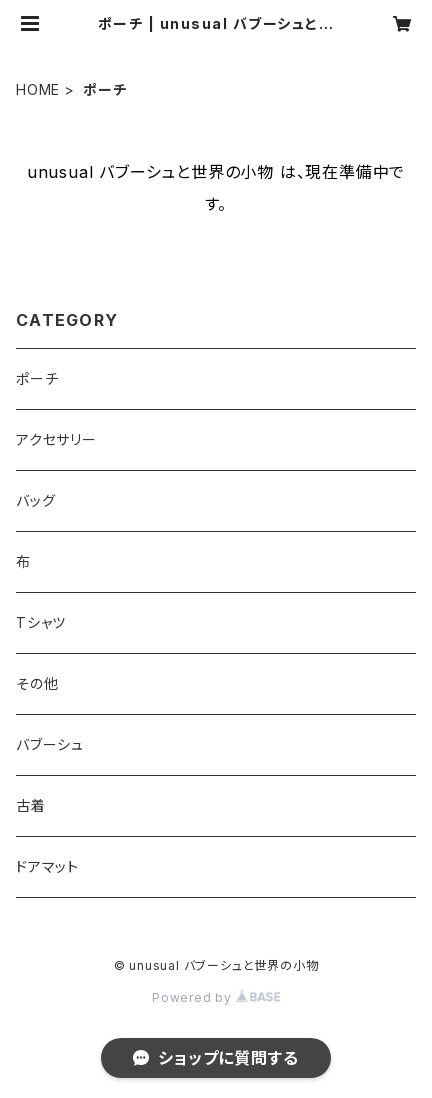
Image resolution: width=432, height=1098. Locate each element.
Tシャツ (41, 622)
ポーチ (37, 378)
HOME (38, 89)
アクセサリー (56, 439)
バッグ (35, 500)
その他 (37, 683)
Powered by (216, 997)
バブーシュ (50, 744)
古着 (31, 805)
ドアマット (47, 866)
